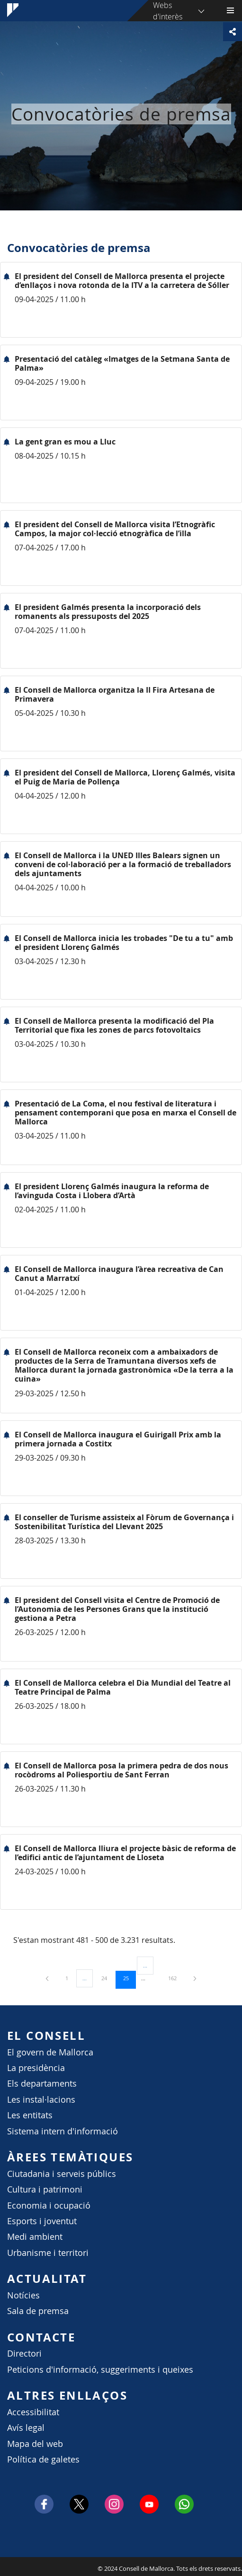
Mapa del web (35, 2443)
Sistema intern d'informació (62, 2131)
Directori (24, 2353)
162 (176, 1978)
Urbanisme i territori (48, 2252)
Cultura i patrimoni (44, 2189)
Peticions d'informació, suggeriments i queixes (100, 2369)
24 (107, 1978)
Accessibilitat (33, 2412)
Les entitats (30, 2115)
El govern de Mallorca (50, 2052)
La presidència (36, 2068)
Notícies (23, 2295)
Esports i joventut (42, 2221)
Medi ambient (35, 2236)
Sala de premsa (38, 2311)
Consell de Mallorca (4, 2566)
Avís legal (26, 2427)
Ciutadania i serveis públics (61, 2173)
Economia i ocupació (48, 2205)
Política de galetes (43, 2459)
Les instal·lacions (41, 2099)
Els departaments (42, 2083)
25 (129, 1978)
